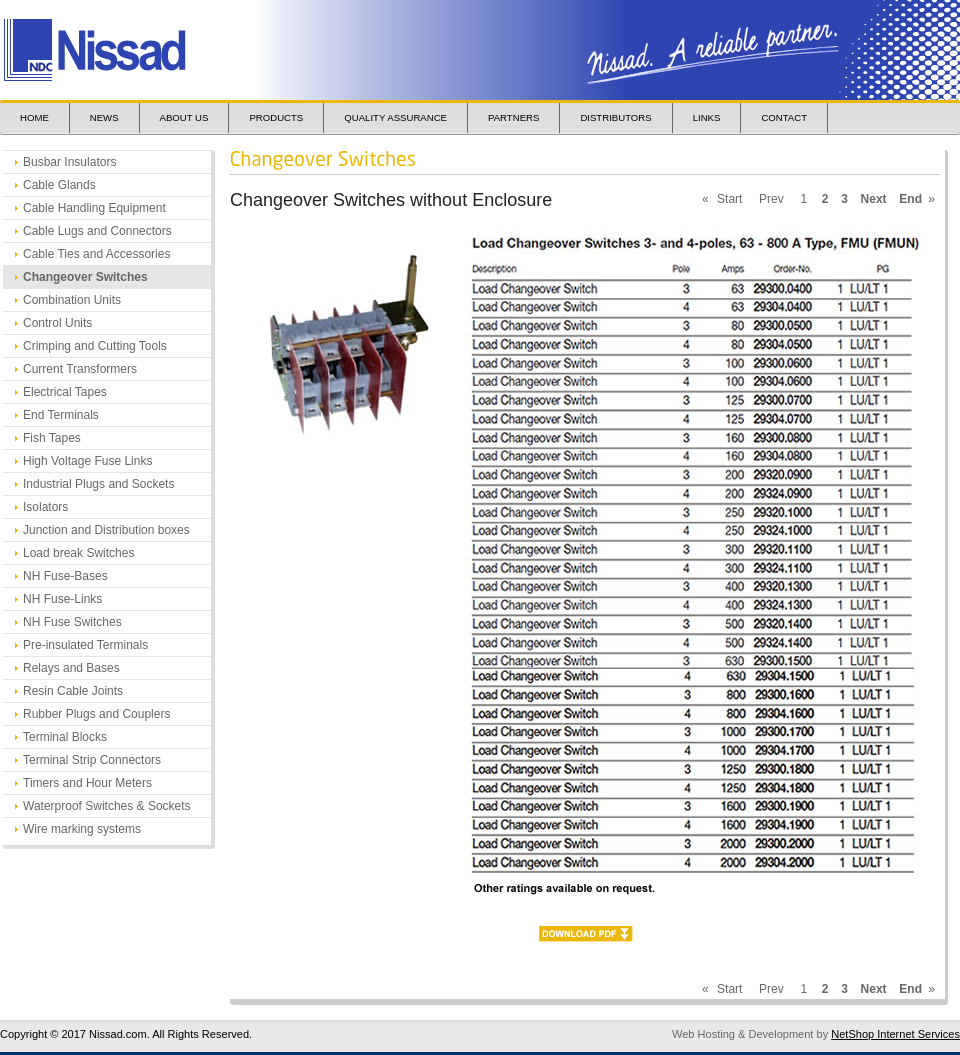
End (910, 199)
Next (874, 199)
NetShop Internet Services (895, 1034)
